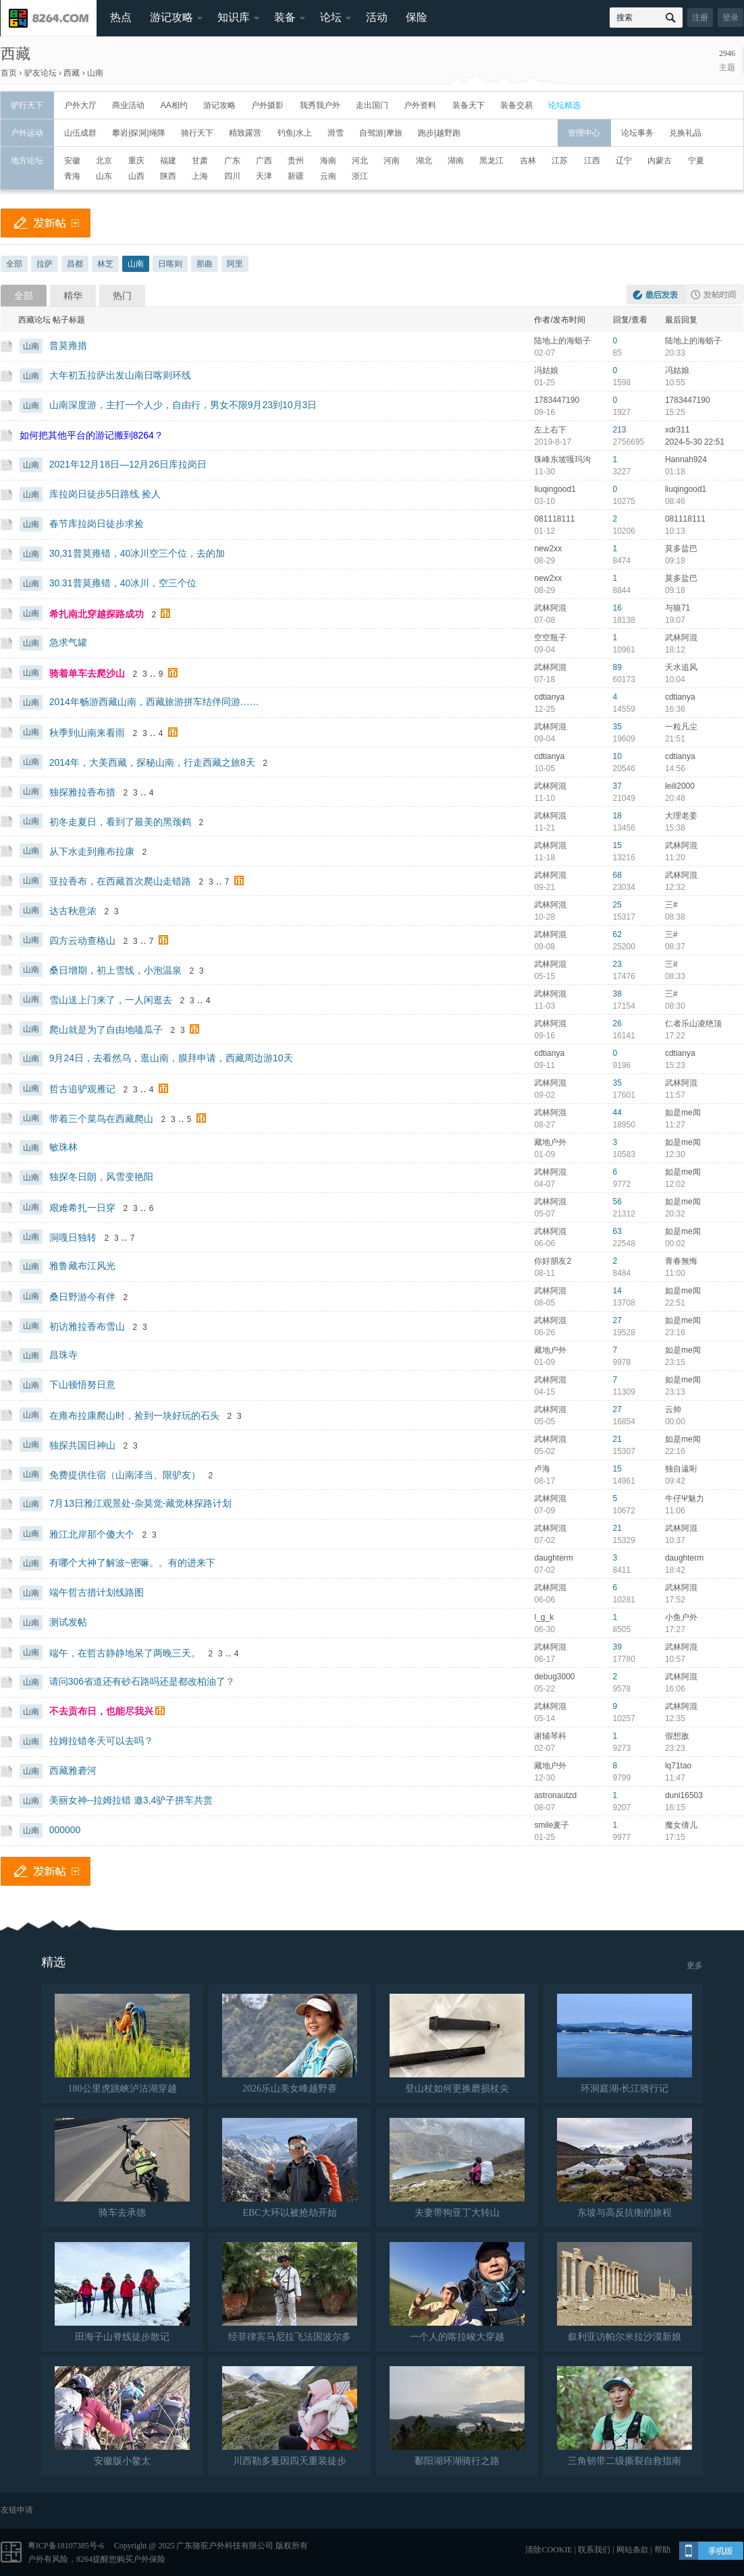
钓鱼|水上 (294, 133)
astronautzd (555, 1795)
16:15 (675, 1807)
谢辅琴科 (550, 1736)
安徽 (72, 160)
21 (617, 1439)
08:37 (675, 946)
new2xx (548, 548)
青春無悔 (681, 1261)
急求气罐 (68, 642)
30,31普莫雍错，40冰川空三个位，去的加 (137, 553)
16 (617, 608)
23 (617, 964)
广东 (232, 160)
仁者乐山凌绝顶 (693, 1023)
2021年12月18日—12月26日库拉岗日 (128, 464)
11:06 (675, 1510)
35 (617, 726)
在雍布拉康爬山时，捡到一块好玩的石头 (134, 1415)
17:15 (675, 1837)
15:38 (675, 828)
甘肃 (200, 160)
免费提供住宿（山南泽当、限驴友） (125, 1474)
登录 (730, 17)
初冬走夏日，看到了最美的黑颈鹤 (120, 821)
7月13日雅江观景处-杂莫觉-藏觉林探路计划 (140, 1503)
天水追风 (681, 667)
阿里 (235, 264)
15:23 (675, 1065)
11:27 (675, 1124)
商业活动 (128, 105)
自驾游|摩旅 (380, 133)
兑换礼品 (685, 133)
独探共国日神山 (82, 1445)
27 (617, 1320)
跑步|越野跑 (439, 133)
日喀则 (170, 264)
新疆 (296, 176)
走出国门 (372, 105)
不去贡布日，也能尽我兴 (101, 1711)
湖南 (456, 160)
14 (617, 1290)
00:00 (675, 1421)
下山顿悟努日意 (82, 1384)
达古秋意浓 (73, 910)
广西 (264, 160)
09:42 (675, 1481)
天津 (264, 176)
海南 (328, 160)
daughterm (553, 1558)
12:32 (675, 887)
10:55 (675, 382)
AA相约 (174, 105)
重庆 (136, 160)
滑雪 (335, 133)
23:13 (675, 1392)
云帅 (673, 1409)
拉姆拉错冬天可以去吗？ (101, 1740)
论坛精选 (564, 105)
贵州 (296, 160)
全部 (14, 264)
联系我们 (594, 2549)
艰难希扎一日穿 (82, 1207)
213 (620, 430)
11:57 (675, 1095)
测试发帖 (68, 1622)
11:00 (675, 1273)
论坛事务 (637, 133)
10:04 (675, 679)
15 (617, 845)
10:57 (675, 1659)
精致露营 (245, 133)
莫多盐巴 (681, 548)
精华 (72, 295)
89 (617, 667)
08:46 (675, 501)
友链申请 (17, 2510)
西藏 (15, 53)
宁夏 (696, 160)
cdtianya (549, 697)
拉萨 (44, 264)
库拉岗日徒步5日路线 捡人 (105, 493)
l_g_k (544, 1617)
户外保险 (149, 2559)
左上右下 (550, 430)
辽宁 (624, 160)
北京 (104, 160)
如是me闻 (683, 1112)
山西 (136, 176)
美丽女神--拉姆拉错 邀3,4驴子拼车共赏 (131, 1800)
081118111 (554, 519)
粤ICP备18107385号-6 (66, 2545)
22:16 (675, 1451)
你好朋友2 (552, 1261)
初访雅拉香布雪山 (87, 1326)
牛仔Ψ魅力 (684, 1498)
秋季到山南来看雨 (87, 732)
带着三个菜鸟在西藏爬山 (101, 1118)
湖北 (424, 160)
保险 (416, 17)
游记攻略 (171, 17)
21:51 (675, 739)
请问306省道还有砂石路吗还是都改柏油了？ (142, 1681)
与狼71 (677, 608)
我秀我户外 (320, 105)
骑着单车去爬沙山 (87, 673)
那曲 (204, 264)
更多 (695, 1965)
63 (617, 1231)
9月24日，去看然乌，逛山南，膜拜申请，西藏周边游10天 (171, 1058)
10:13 (675, 531)
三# (671, 904)
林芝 (105, 264)
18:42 (675, 1570)
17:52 (675, 1599)
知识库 (233, 17)
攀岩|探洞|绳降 (138, 133)
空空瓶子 (550, 637)
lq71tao (678, 1765)
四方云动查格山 (82, 940)
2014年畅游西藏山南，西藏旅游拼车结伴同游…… (154, 701)
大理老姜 (681, 815)
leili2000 (680, 786)
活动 (377, 17)
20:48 (675, 798)
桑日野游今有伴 (82, 1296)
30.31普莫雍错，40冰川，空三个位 (123, 583)
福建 (168, 160)
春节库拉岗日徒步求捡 (96, 523)
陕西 (168, 176)
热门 (122, 295)
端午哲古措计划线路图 (96, 1592)
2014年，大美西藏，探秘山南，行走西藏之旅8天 (152, 762)
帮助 (662, 2549)
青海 (72, 176)
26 (617, 1023)
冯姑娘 (546, 370)
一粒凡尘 (681, 726)
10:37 (675, 1540)
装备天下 (468, 105)
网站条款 (632, 2549)
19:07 (675, 620)
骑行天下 (197, 133)
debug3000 (554, 1676)
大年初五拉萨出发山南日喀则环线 (120, 375)
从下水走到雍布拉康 (91, 851)
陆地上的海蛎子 (562, 340)
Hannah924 (686, 459)
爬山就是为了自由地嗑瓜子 (106, 1029)
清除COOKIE (548, 2549)
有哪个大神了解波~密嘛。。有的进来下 (132, 1562)
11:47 (675, 1778)
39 (617, 1647)
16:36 (675, 709)
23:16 (675, 1332)
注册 (700, 17)
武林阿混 (550, 608)
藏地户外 (550, 1142)
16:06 (675, 1688)
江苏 (560, 160)
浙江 (360, 176)
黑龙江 (491, 160)
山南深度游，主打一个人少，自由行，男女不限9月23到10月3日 (183, 404)
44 (617, 1112)
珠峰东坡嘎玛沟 (562, 459)
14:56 (675, 768)
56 (617, 1201)
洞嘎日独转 (73, 1237)
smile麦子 (551, 1825)
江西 (592, 160)
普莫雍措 (68, 345)
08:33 (675, 976)
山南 (95, 73)
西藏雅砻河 (73, 1770)
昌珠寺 (63, 1354)
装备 (285, 17)
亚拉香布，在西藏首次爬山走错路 (120, 881)
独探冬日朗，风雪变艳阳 (101, 1176)
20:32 (675, 1214)
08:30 (675, 1006)
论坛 (331, 17)
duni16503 (684, 1795)
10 (617, 756)
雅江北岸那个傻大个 (91, 1534)
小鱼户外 (681, 1617)
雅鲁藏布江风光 (82, 1265)
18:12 (675, 649)
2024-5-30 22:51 (694, 442)
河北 (360, 160)
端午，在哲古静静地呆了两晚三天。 (125, 1653)
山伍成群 (80, 133)
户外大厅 (80, 105)
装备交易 (516, 105)
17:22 (675, 1035)
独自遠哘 (681, 1469)
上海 (200, 176)
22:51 (675, 1303)
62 (617, 934)
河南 (391, 160)
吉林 (528, 160)
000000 (65, 1829)
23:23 (675, 1748)
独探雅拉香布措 (82, 792)
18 (617, 815)
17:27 (675, 1629)
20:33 (675, 353)
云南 (328, 176)
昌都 (75, 264)
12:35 (675, 1718)
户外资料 (420, 105)
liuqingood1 (554, 489)
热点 (121, 17)
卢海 (542, 1469)
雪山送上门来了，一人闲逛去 (110, 1000)
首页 (9, 73)
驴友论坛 (40, 73)
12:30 (675, 1154)
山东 (104, 176)
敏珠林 (63, 1147)
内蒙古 (659, 160)
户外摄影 (267, 105)
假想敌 (677, 1736)
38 (617, 994)
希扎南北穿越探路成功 (96, 614)
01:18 (675, 471)
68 (617, 875)
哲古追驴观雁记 (82, 1089)
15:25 (675, 412)
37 (617, 786)
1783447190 (556, 400)
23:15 (675, 1362)
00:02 (675, 1243)
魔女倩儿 (681, 1825)
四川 (232, 176)
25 (617, 904)
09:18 (675, 560)
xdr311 (677, 430)
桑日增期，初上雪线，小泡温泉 (115, 970)
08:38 (675, 917)
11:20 (675, 857)
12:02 (675, 1184)
